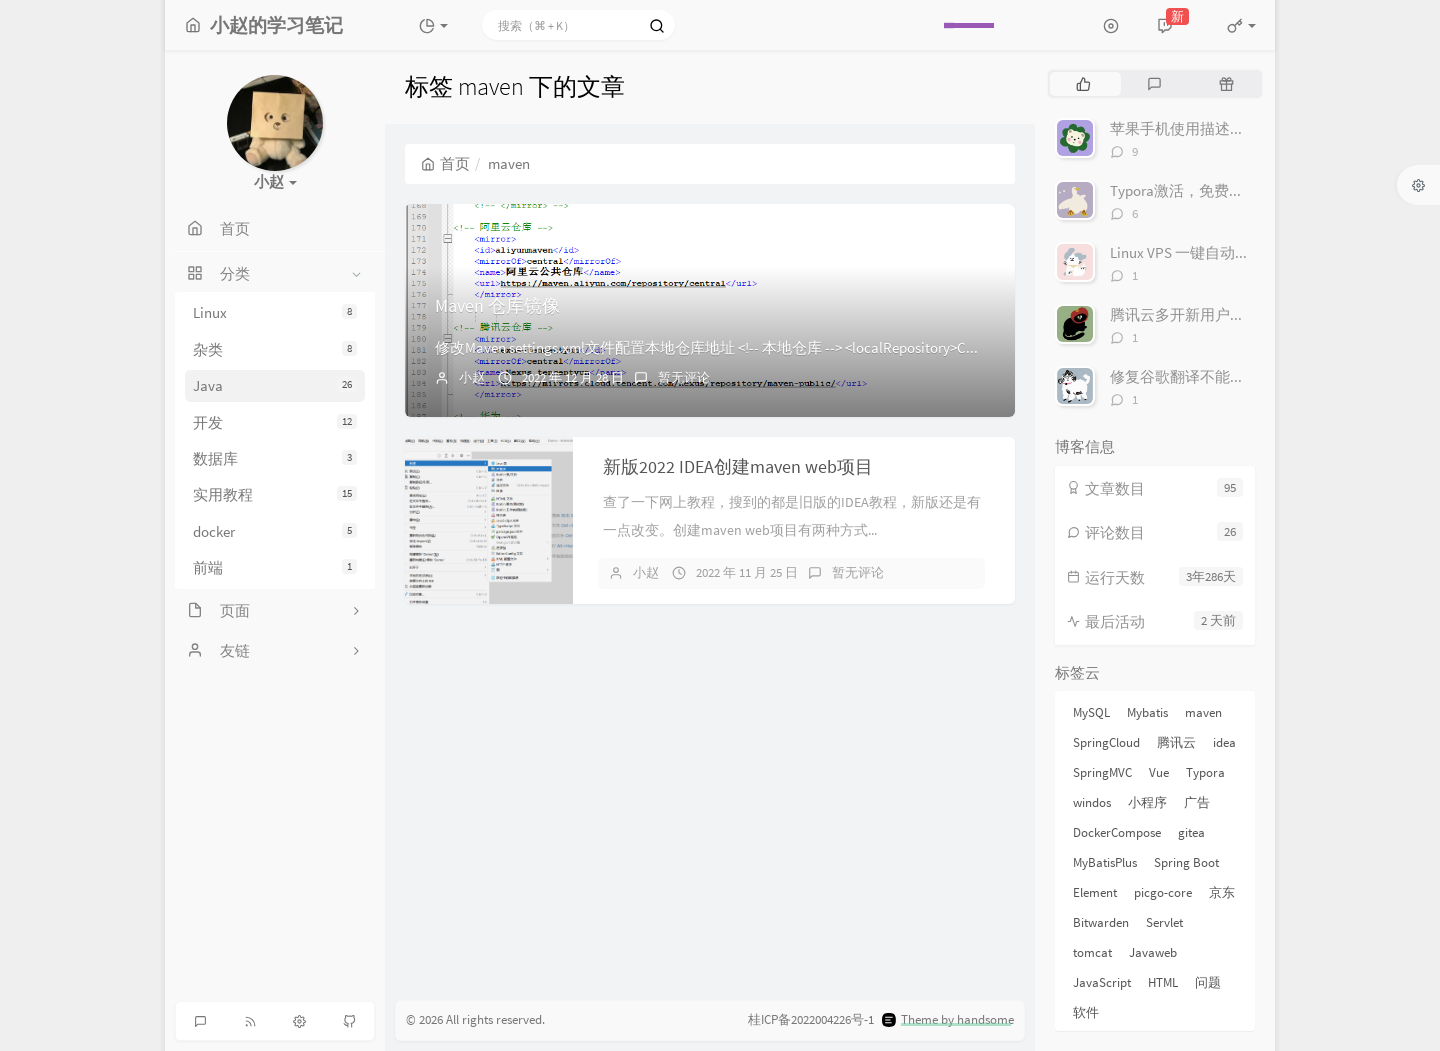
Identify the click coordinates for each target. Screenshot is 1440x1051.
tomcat (1092, 952)
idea (1224, 742)
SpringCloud (1106, 742)
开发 (275, 422)
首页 (445, 163)
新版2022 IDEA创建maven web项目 (738, 466)
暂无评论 (684, 377)
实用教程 (275, 494)
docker (275, 531)
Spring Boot (1186, 862)
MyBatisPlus (1105, 862)
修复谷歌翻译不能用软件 (1192, 376)
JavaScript (1102, 982)
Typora (1205, 772)
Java (275, 385)
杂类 (275, 349)
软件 (1086, 1012)
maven (1203, 712)
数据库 (275, 458)
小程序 (1147, 802)
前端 (275, 567)
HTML (1163, 982)
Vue (1159, 772)
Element (1095, 892)
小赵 (472, 377)
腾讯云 (1176, 742)
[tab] (1083, 84)
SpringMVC (1102, 772)
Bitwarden (1101, 922)
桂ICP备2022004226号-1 (811, 1019)
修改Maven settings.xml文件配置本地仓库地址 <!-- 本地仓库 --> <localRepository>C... (706, 347)
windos (1092, 802)
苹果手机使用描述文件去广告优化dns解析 (1248, 128)
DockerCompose (1117, 832)
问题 (1208, 982)
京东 (1222, 892)
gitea (1191, 832)
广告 (1197, 802)
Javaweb (1153, 952)
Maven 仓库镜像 (497, 305)
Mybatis (1147, 712)
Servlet (1164, 922)
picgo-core (1163, 892)
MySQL (1091, 712)
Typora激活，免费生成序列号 (1207, 190)
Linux (275, 312)
